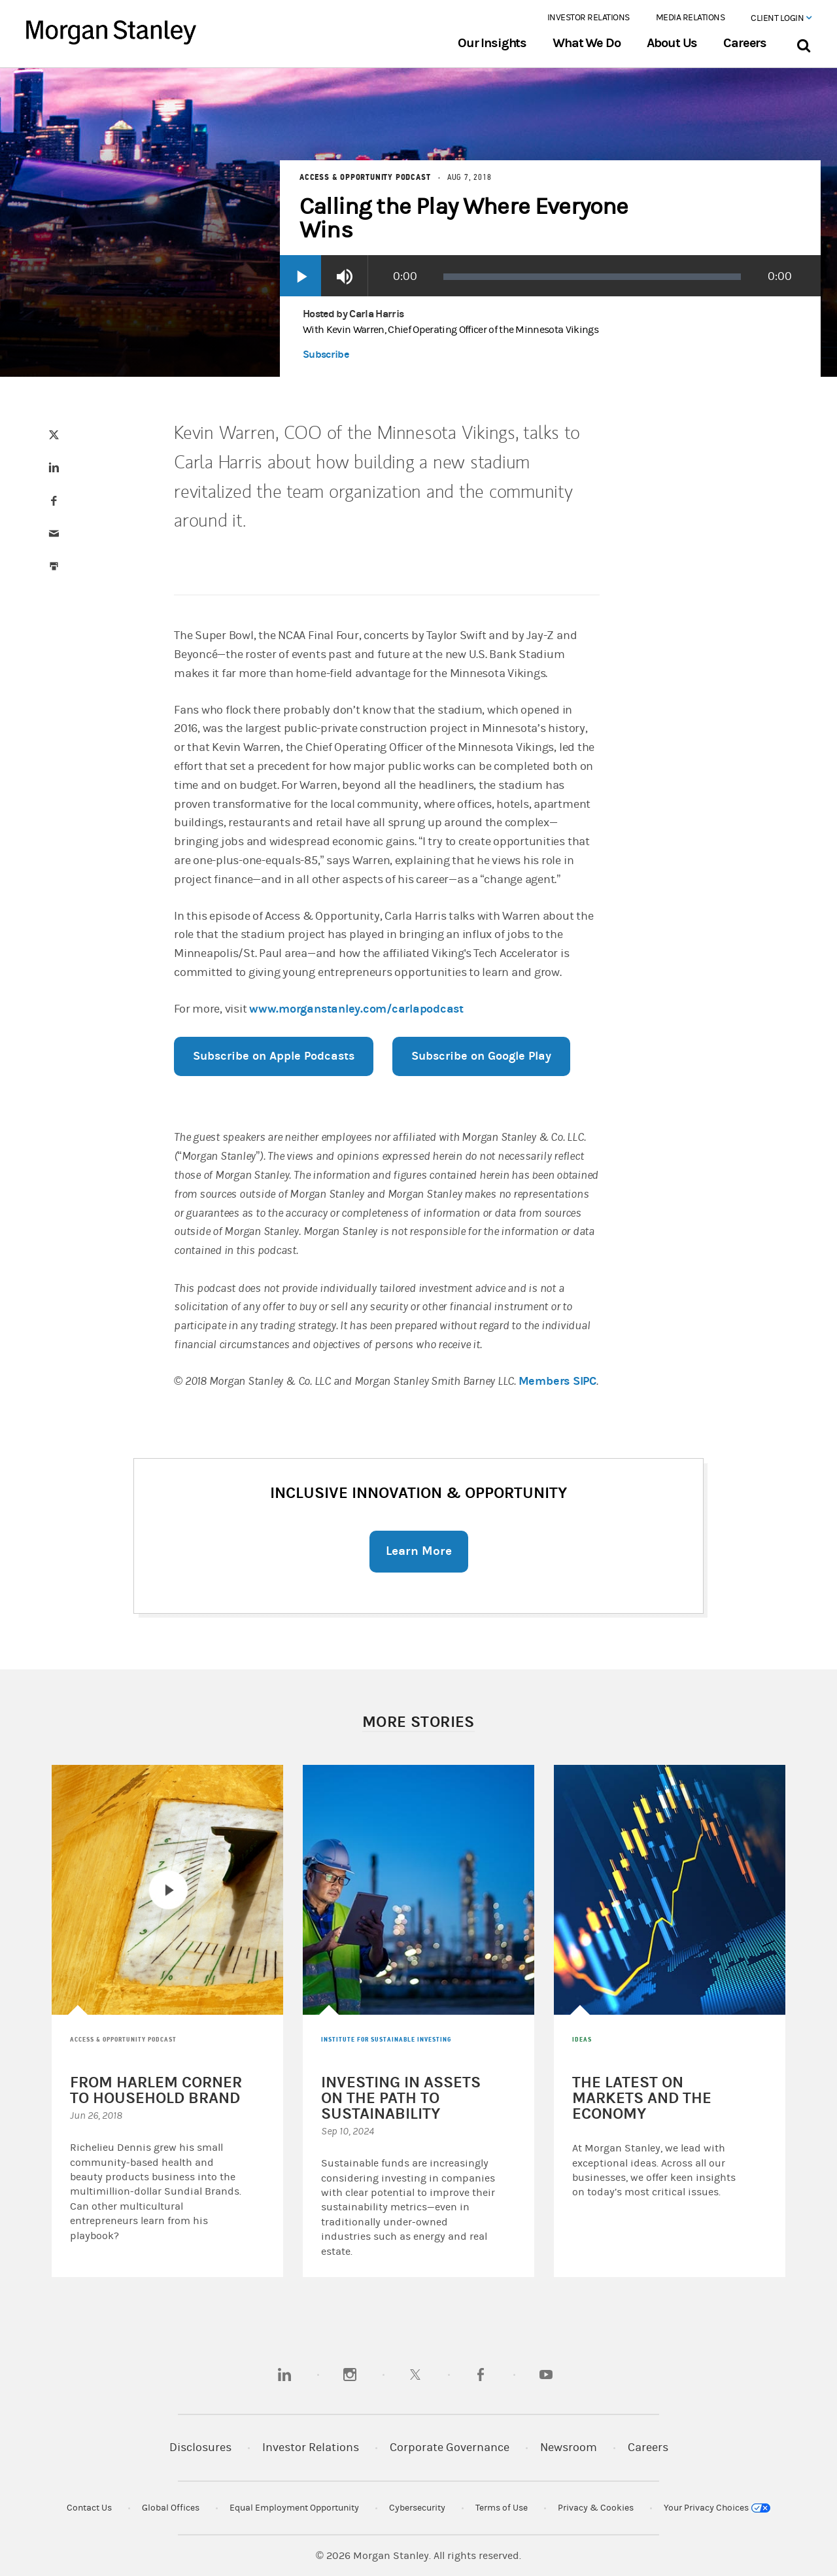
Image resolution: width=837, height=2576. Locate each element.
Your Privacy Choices (717, 2508)
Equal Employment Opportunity (294, 2508)
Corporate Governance (449, 2447)
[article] (418, 1199)
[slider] (592, 276)
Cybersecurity (417, 2508)
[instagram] (350, 2374)
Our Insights (492, 43)
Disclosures (200, 2447)
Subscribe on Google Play (481, 1056)
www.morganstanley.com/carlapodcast (356, 1009)
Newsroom (568, 2447)
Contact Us (89, 2508)
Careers (744, 43)
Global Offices (170, 2508)
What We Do (586, 43)
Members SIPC (557, 1381)
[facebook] (481, 2374)
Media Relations (690, 17)
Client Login (781, 18)
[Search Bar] (803, 42)
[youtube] (546, 2374)
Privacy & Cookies (596, 2508)
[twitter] (415, 2374)
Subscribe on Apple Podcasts (273, 1056)
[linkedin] (284, 2374)
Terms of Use (501, 2508)
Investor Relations (588, 17)
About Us (672, 43)
